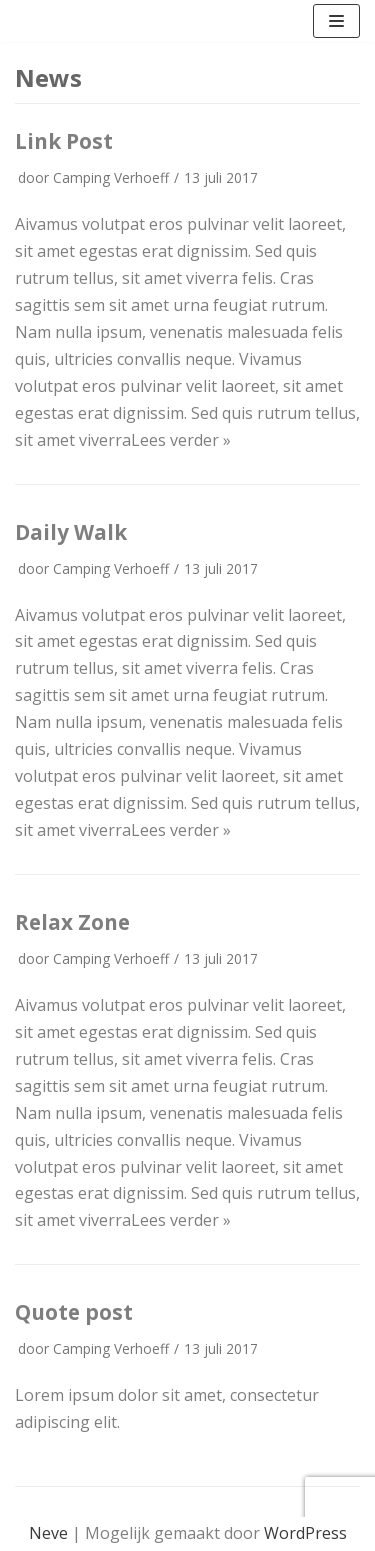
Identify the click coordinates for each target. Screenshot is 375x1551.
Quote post (74, 1312)
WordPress (305, 1533)
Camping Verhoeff (111, 177)
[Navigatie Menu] (336, 21)
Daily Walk (71, 532)
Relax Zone (72, 922)
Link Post (64, 141)
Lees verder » (181, 440)
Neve (48, 1533)
